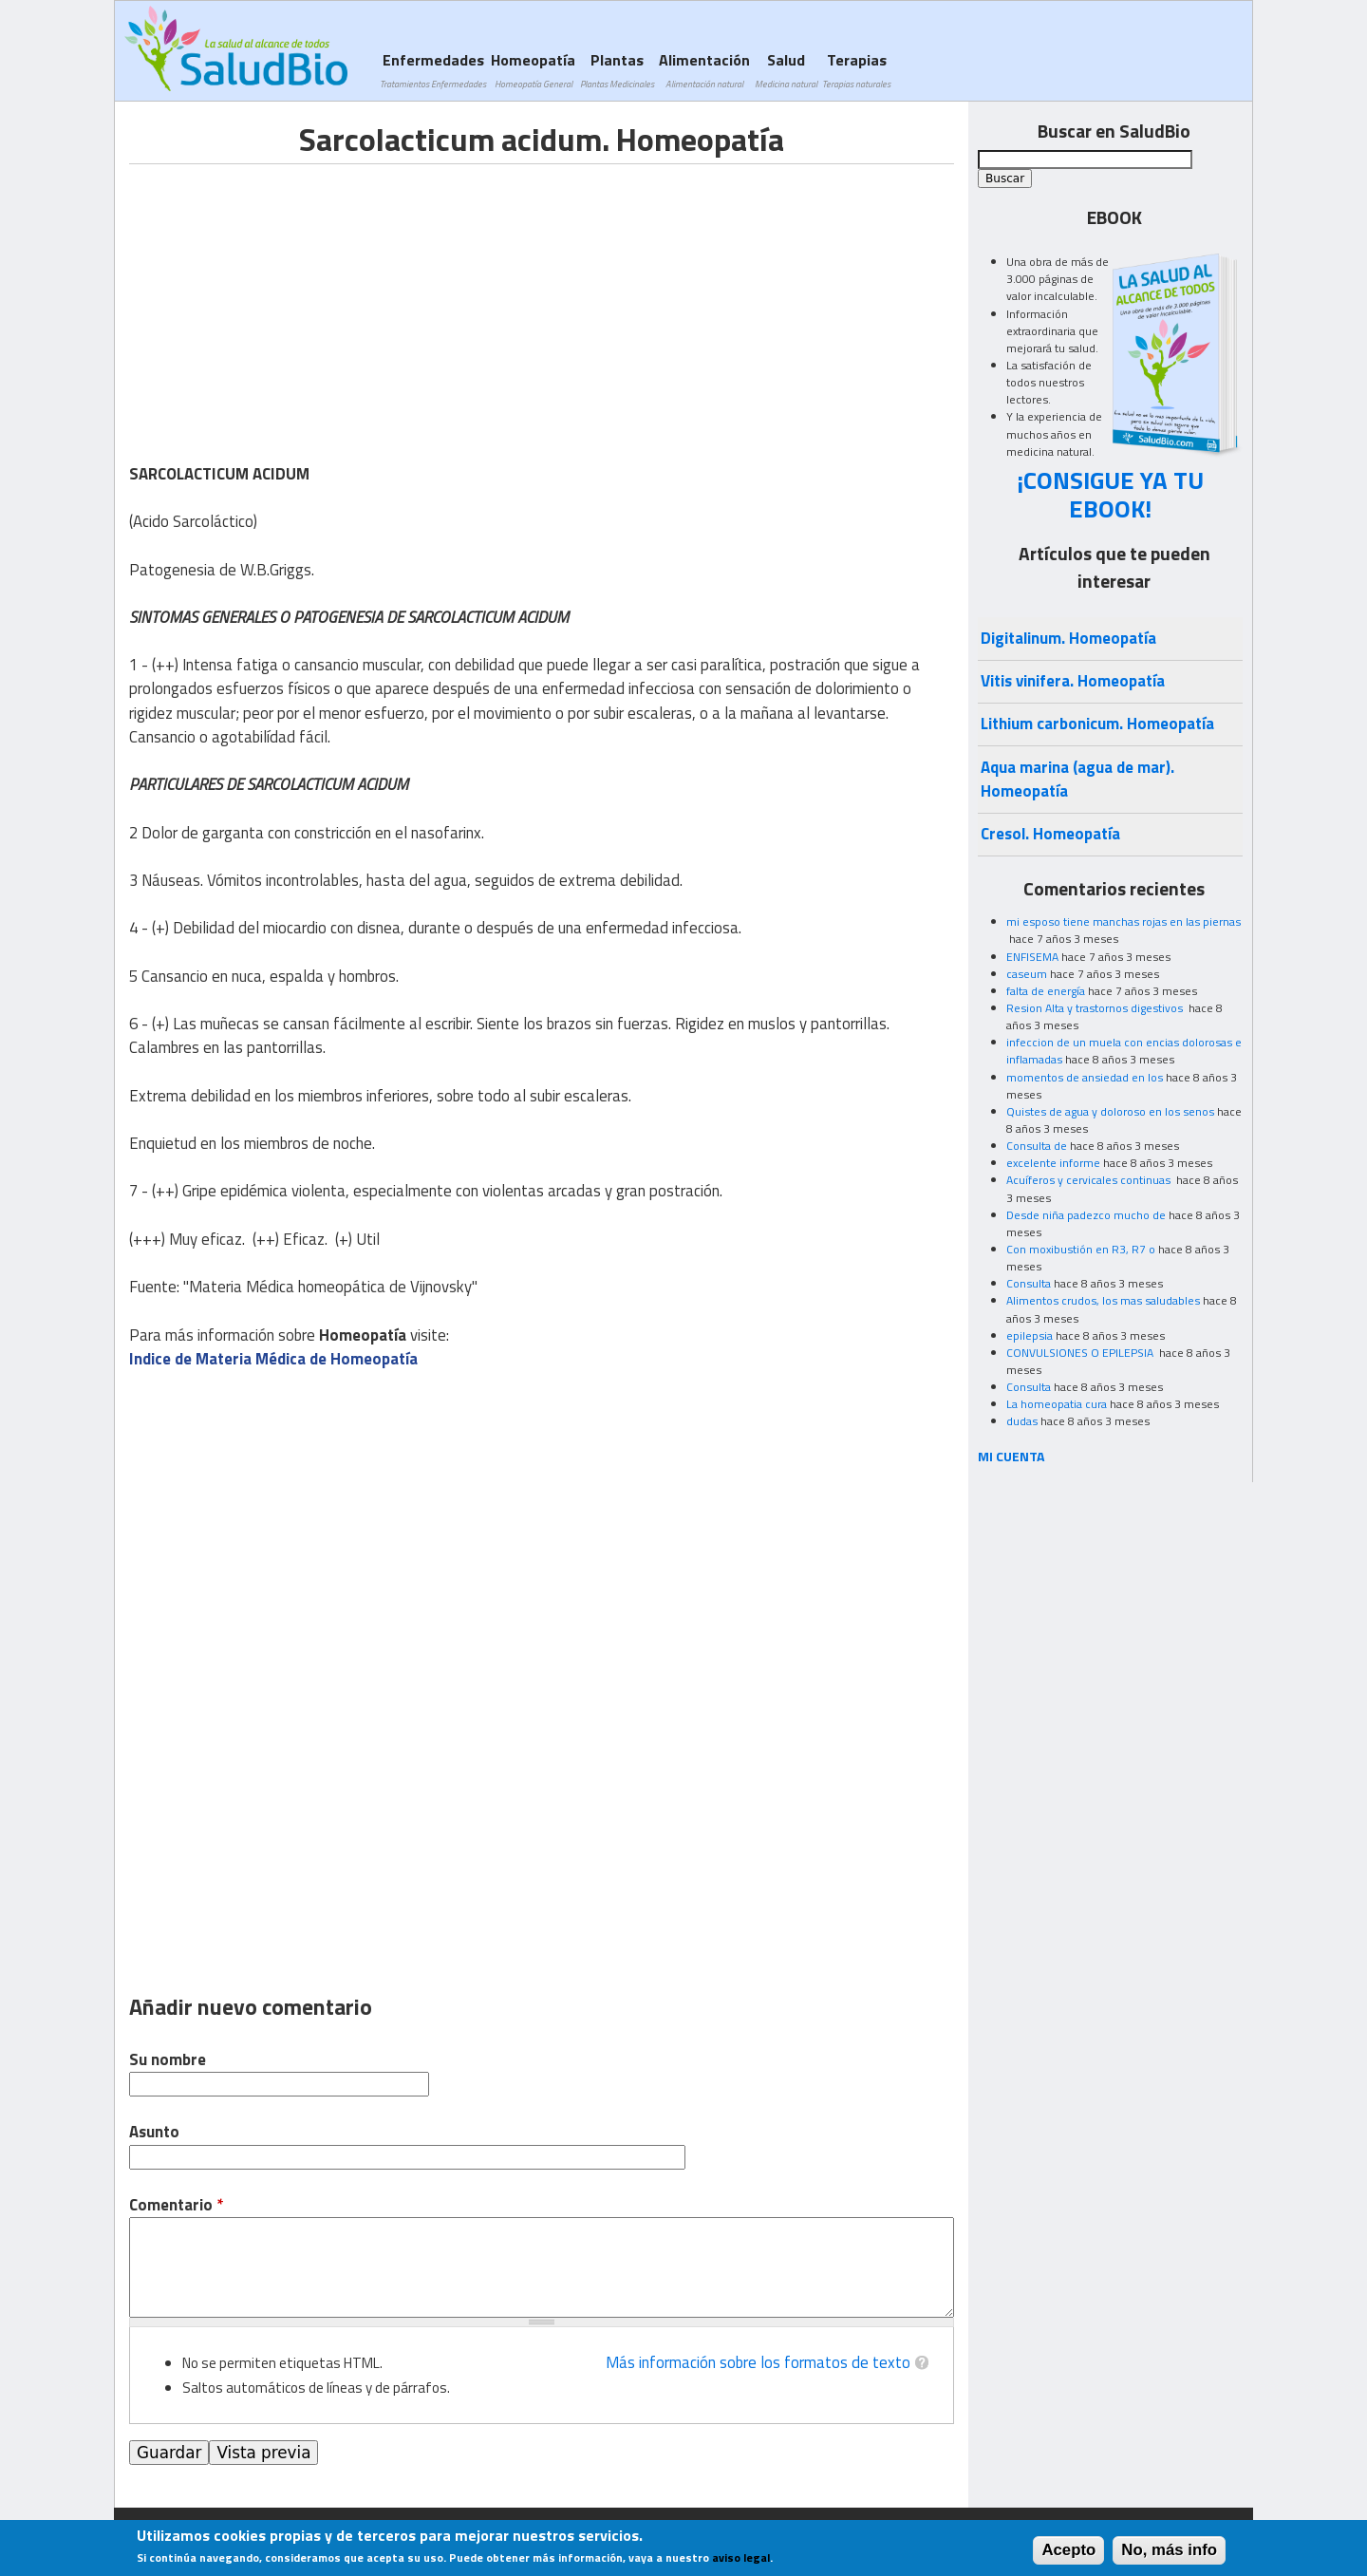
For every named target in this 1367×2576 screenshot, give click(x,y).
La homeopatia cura (1056, 1404)
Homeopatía (533, 69)
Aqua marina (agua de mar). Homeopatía (1077, 779)
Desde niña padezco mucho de (1086, 1215)
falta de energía (1045, 991)
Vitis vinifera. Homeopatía (1073, 680)
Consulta (1028, 1283)
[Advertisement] (288, 297)
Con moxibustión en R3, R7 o (1080, 1249)
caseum (1026, 974)
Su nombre (167, 2060)
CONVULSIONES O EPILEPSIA (1081, 1353)
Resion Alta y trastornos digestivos (1096, 1008)
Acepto (1068, 2550)
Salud (786, 69)
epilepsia (1029, 1335)
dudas (1022, 1421)
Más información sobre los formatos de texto (758, 2362)
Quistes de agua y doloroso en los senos (1110, 1111)
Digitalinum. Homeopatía (1068, 638)
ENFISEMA (1032, 957)
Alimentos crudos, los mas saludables (1103, 1300)
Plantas (617, 69)
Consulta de (1036, 1146)
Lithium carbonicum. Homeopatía (1097, 723)
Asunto (154, 2132)
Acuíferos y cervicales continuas (1089, 1180)
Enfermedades (433, 69)
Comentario (176, 2205)
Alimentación (704, 69)
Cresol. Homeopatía (1050, 833)
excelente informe (1053, 1163)
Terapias (856, 69)
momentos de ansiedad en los (1084, 1077)
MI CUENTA (1011, 1456)
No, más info (1169, 2550)
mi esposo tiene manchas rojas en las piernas (1123, 921)
